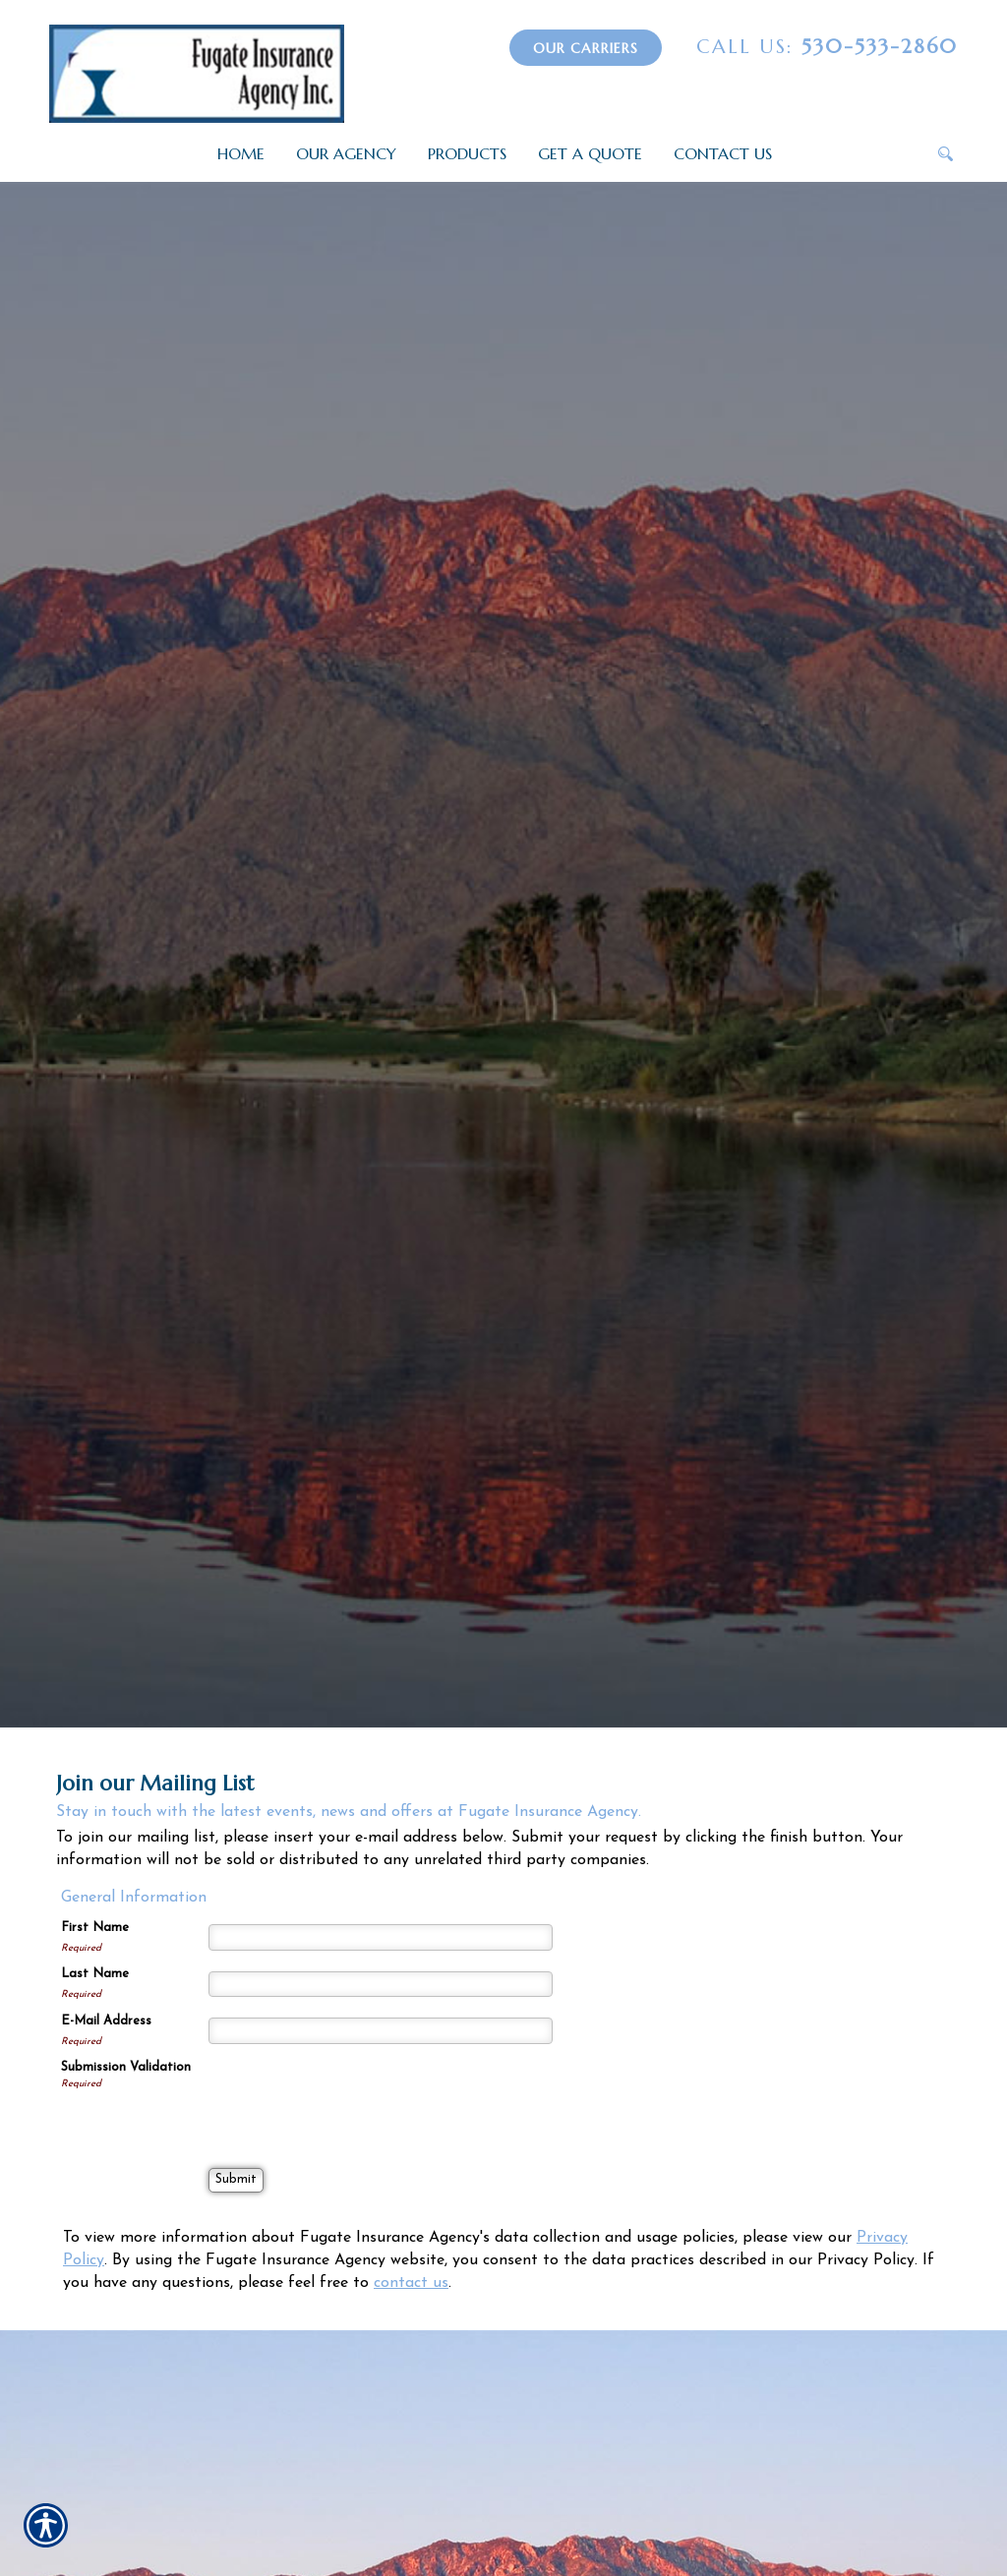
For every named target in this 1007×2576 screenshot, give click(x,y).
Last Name (95, 1973)
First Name (95, 1927)
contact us (411, 2283)
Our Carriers (585, 48)
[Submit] (236, 2180)
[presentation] (357, 2097)
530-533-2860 (827, 46)
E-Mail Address (106, 2021)
